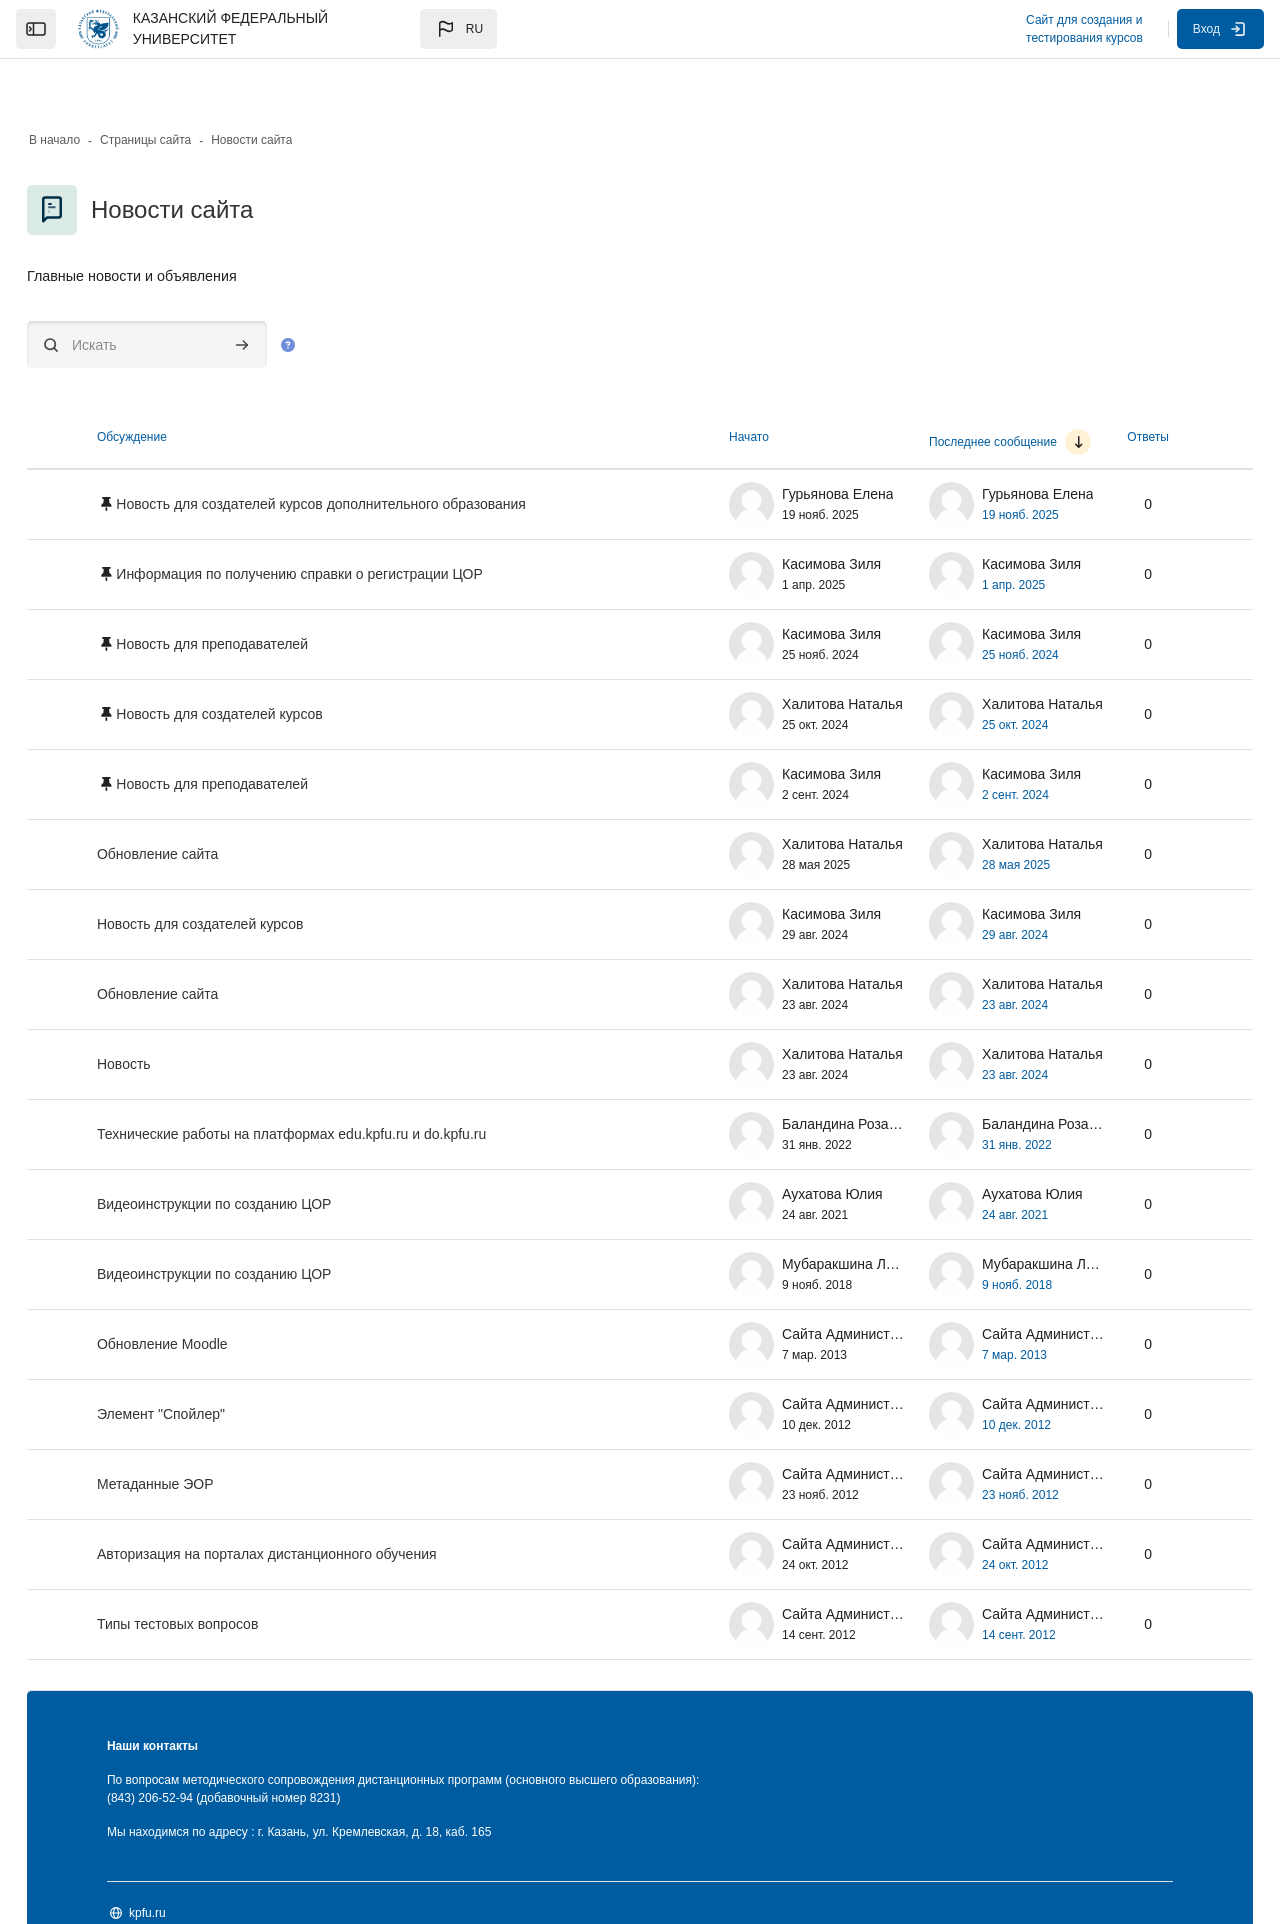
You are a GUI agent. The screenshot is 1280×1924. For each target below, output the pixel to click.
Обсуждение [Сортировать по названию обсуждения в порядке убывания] (185, 388)
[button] (458, 29)
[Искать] (200, 295)
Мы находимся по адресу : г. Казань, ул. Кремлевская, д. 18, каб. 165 (352, 1783)
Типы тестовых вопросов (230, 1575)
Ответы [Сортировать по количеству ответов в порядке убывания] (1094, 388)
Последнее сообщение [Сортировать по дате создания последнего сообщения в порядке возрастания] (940, 393)
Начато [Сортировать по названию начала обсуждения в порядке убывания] (696, 388)
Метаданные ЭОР (208, 1435)
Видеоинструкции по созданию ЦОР (267, 1155)
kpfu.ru (200, 1863)
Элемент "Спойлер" (214, 1365)
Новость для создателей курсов (272, 665)
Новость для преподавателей (265, 595)
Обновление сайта (210, 805)
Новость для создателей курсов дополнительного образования (374, 455)
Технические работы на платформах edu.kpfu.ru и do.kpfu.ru (344, 1085)
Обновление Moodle (215, 1295)
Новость (177, 1015)
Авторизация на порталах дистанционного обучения (320, 1505)
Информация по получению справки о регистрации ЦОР (352, 525)
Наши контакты (205, 1697)
